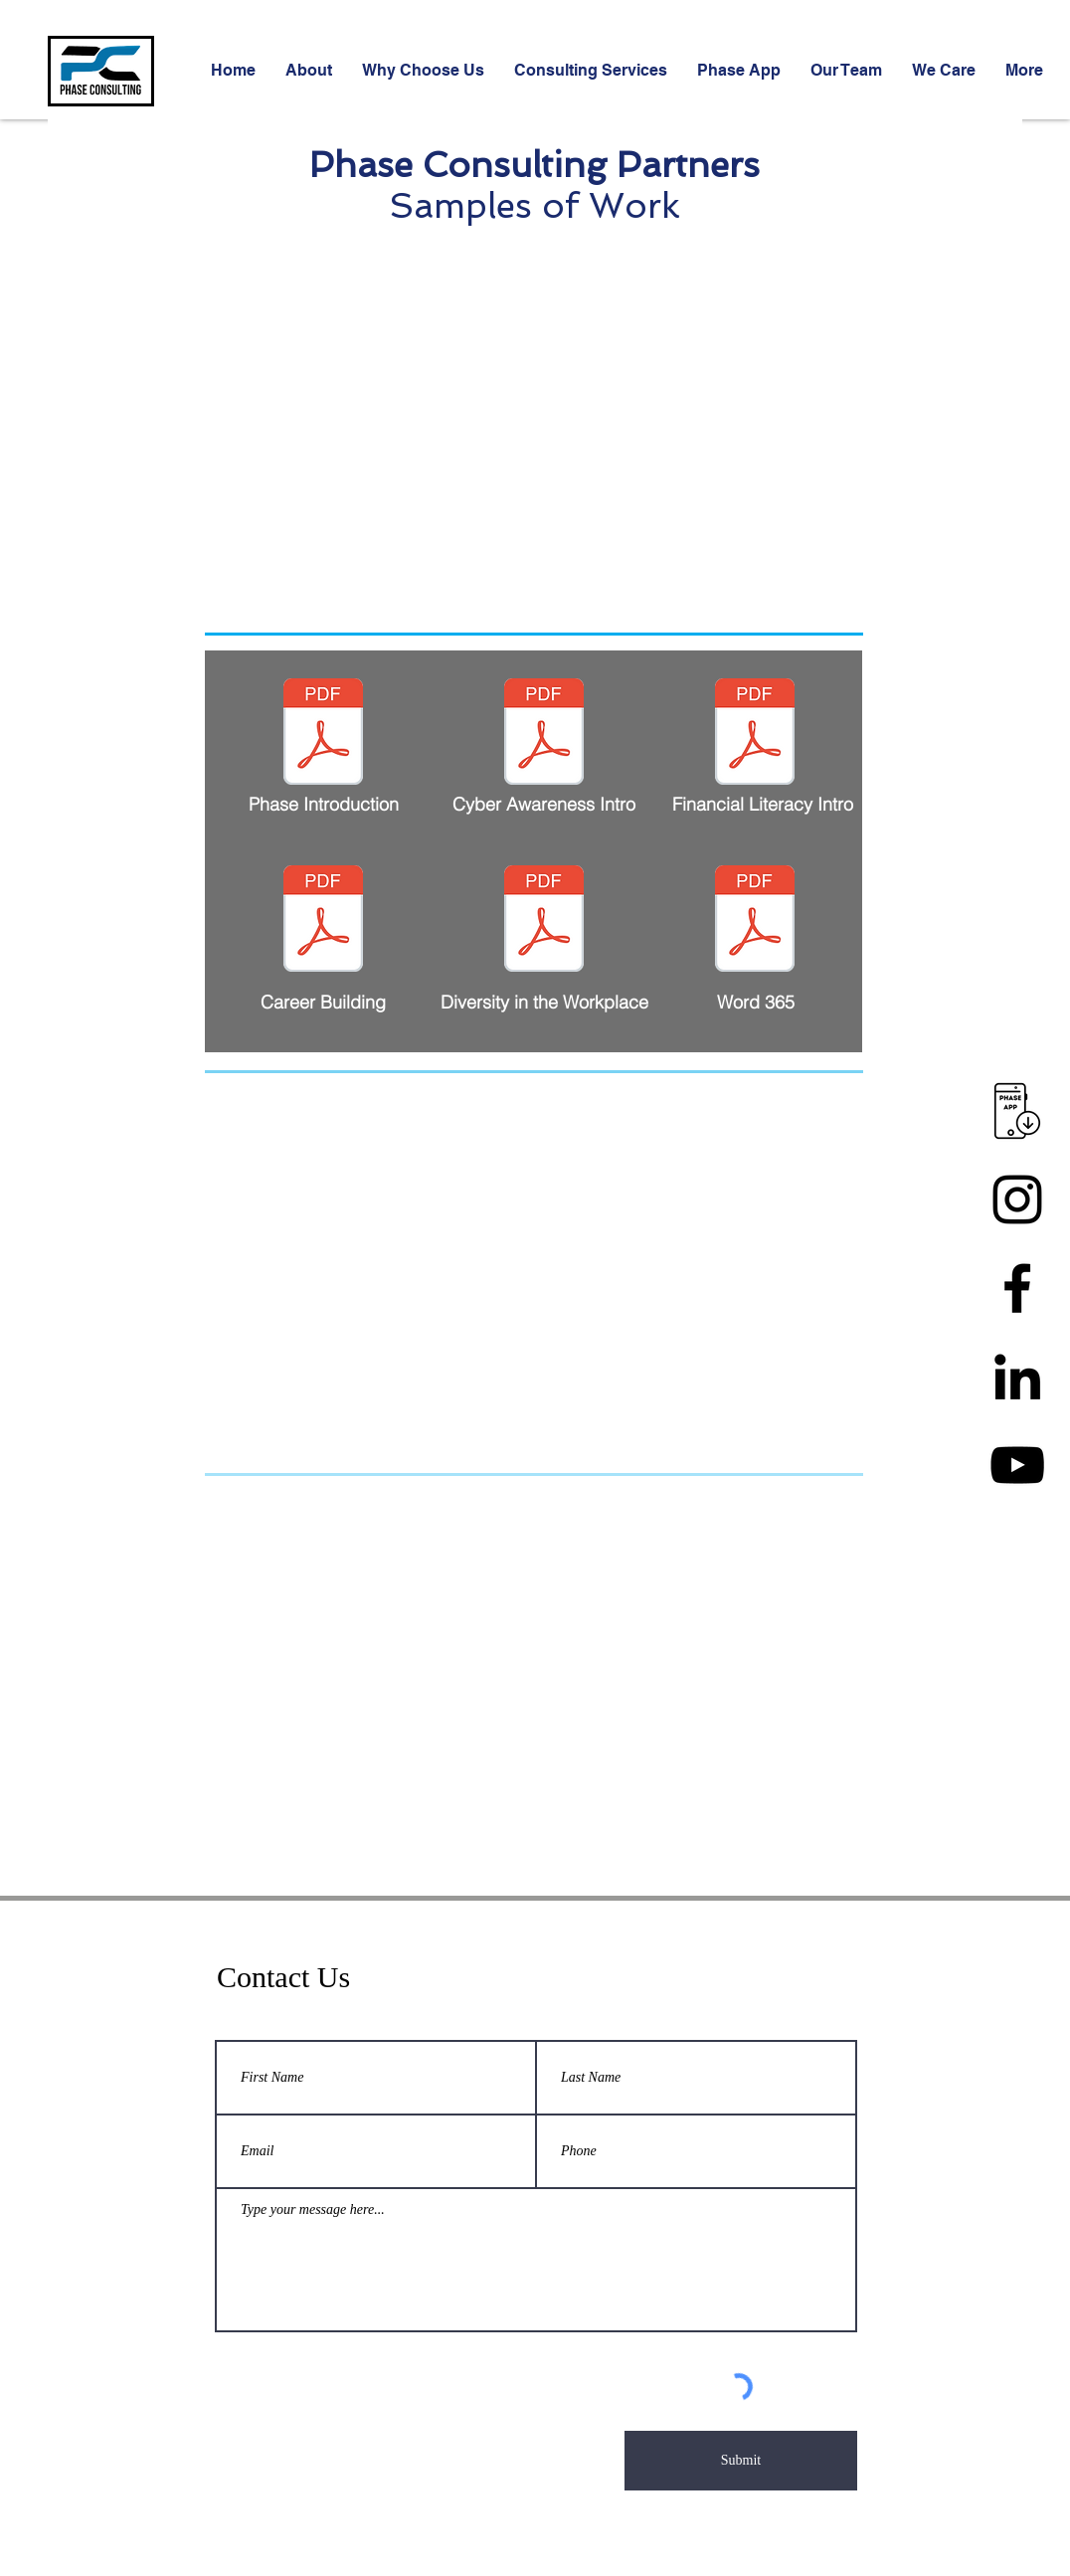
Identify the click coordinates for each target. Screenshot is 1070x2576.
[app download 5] (1017, 1111)
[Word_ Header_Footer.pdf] (755, 921)
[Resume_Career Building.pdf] (323, 921)
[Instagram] (1017, 1199)
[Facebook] (1017, 1288)
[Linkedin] (1017, 1376)
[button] (590, 70)
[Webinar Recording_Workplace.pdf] (544, 921)
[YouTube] (1017, 1465)
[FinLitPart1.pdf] (755, 734)
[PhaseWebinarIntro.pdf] (323, 734)
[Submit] (740, 2460)
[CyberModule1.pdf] (544, 734)
